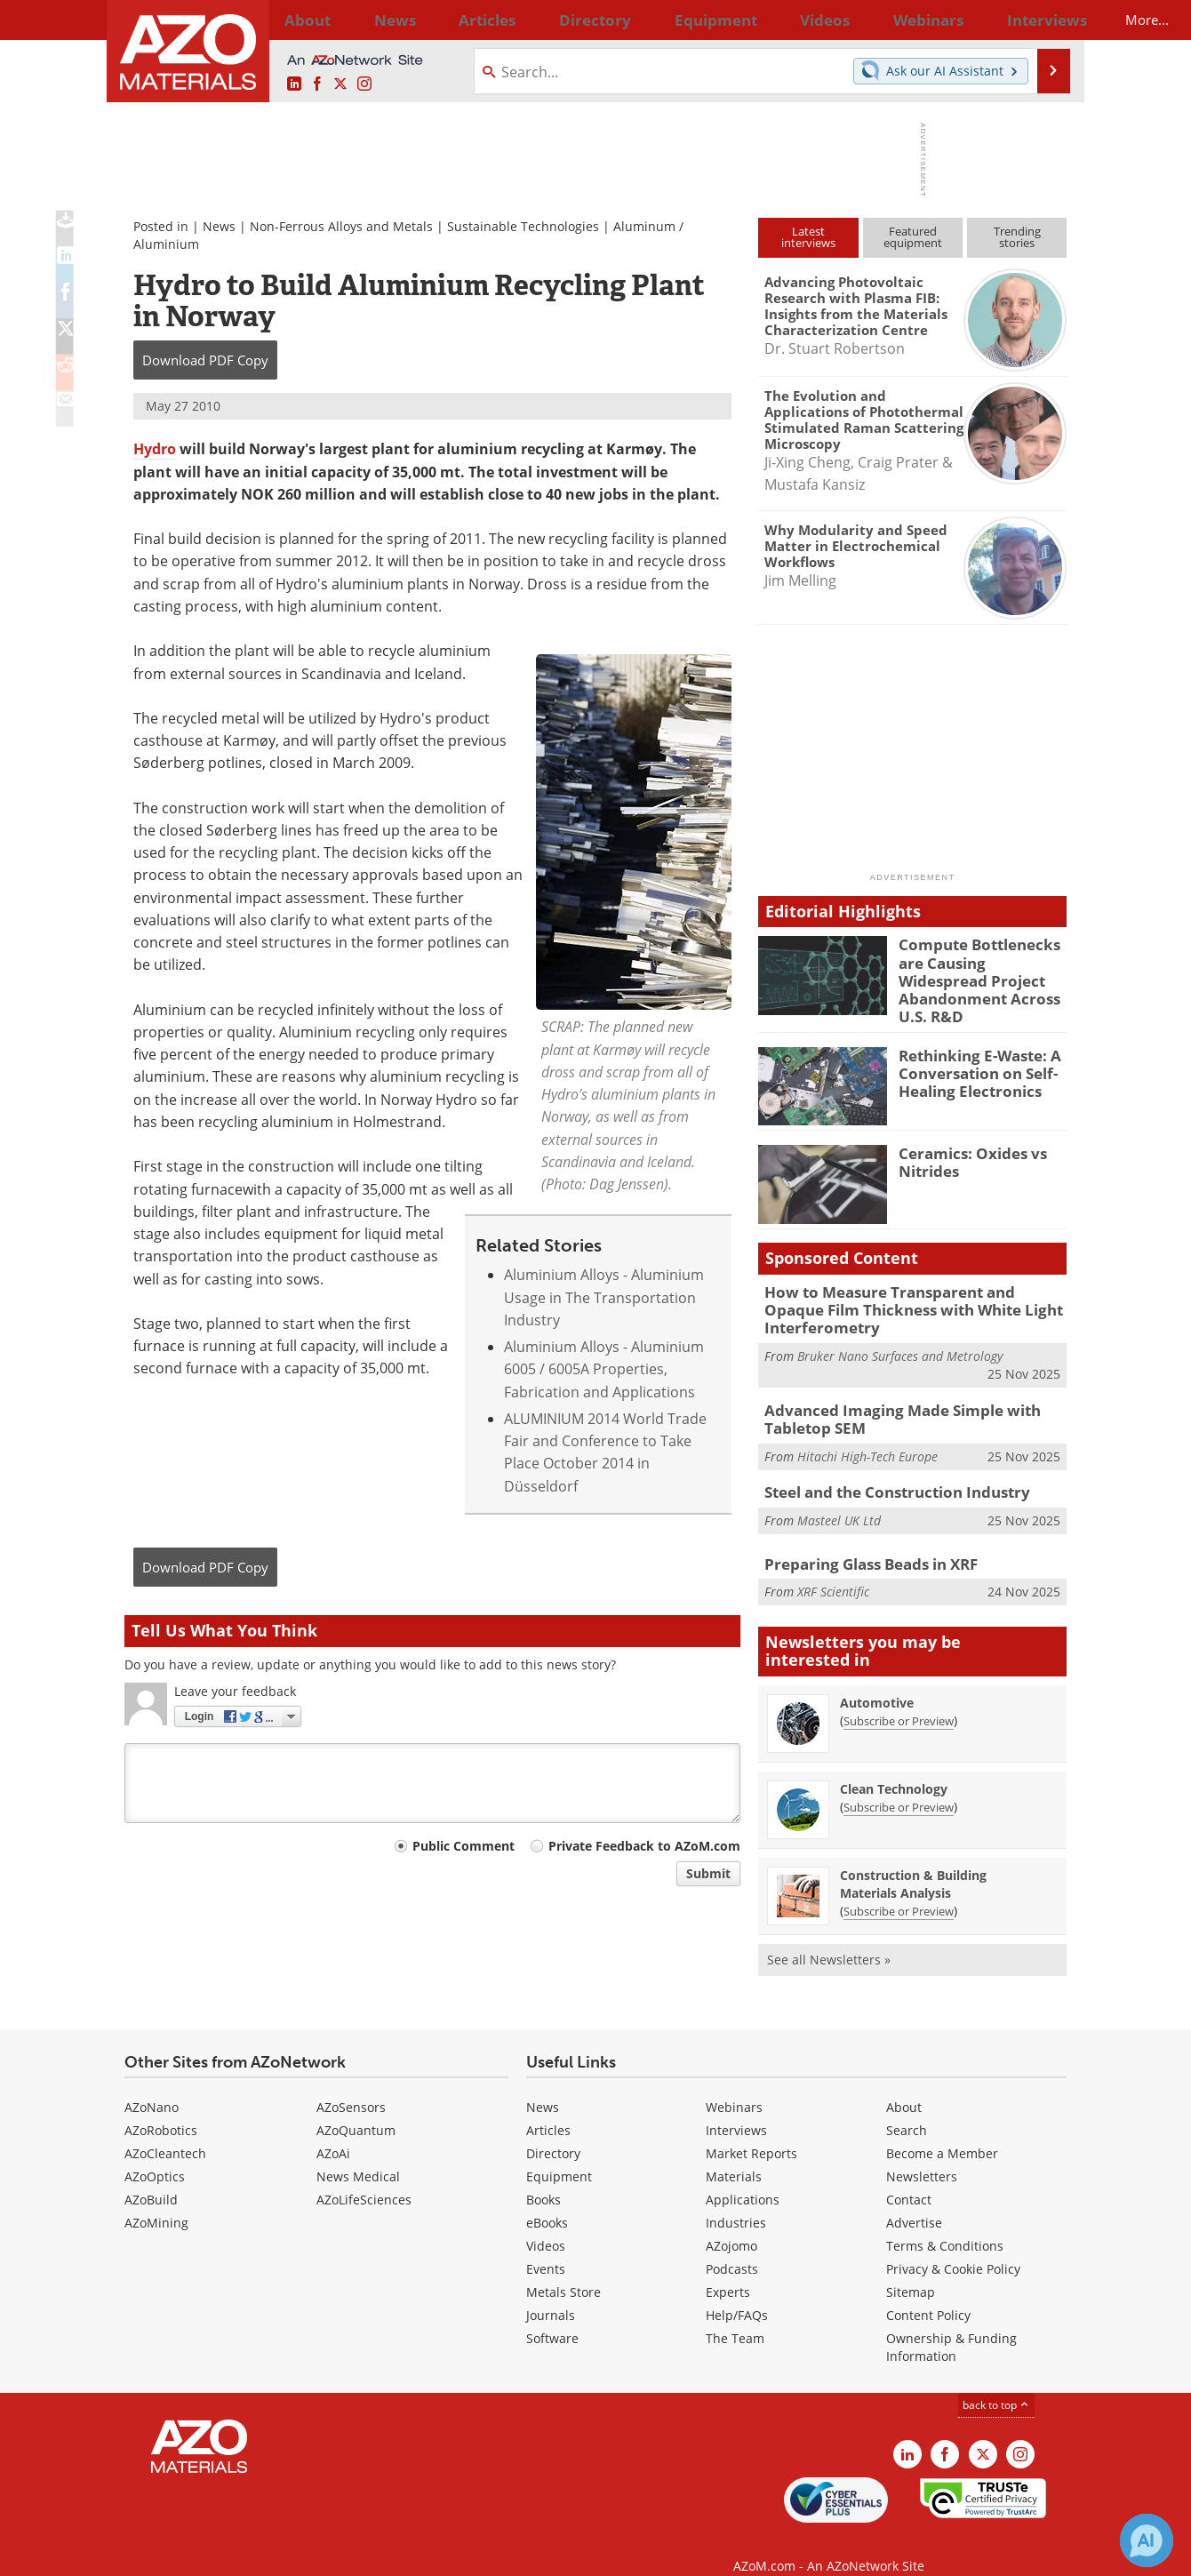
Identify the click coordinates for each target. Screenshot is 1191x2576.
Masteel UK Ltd (839, 1496)
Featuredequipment (912, 237)
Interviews (736, 2108)
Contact (908, 2177)
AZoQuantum (356, 2108)
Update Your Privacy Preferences (259, 2553)
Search (906, 2108)
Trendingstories (1017, 237)
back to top (996, 2382)
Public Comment (463, 1845)
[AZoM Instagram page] (364, 84)
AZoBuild (151, 2177)
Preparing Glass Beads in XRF (860, 1541)
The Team (735, 2316)
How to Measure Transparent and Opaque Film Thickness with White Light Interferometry (905, 1295)
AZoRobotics (160, 2108)
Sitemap (910, 2269)
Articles (548, 2108)
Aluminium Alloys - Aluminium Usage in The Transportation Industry (604, 1297)
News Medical (358, 2154)
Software (552, 2316)
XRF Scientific (833, 1567)
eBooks (547, 2200)
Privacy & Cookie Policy (953, 2246)
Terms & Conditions (944, 2223)
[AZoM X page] (340, 84)
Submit (708, 1873)
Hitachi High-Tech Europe (867, 1434)
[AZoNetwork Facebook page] (317, 84)
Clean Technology (893, 1766)
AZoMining (156, 2200)
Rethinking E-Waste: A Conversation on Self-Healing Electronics (972, 1059)
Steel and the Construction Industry (885, 1469)
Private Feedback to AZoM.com (644, 1845)
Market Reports (751, 2131)
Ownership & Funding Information (951, 2325)
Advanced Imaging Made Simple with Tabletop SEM (888, 1399)
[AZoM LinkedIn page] (294, 84)
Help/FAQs (737, 2292)
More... (1043, 19)
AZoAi (333, 2131)
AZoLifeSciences (364, 2177)
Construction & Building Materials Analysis (913, 1861)
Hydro (154, 449)
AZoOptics (154, 2154)
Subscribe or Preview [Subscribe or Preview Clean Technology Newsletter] (898, 1785)
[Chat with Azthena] (1146, 2540)
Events (545, 2246)
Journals (550, 2292)
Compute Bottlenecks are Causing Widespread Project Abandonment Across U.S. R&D (980, 968)
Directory (548, 19)
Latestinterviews (808, 237)
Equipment (559, 2154)
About (904, 2084)
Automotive (877, 1680)
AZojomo (731, 2223)
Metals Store (563, 2269)
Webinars (734, 2084)
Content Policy (928, 2292)
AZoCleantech (165, 2131)
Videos (545, 2223)
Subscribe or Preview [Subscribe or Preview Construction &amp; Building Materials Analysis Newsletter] (898, 1889)
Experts (728, 2269)
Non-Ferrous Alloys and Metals (341, 226)
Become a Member (942, 2131)
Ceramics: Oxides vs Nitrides (965, 1148)
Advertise (914, 2200)
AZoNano (151, 2084)
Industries (736, 2200)
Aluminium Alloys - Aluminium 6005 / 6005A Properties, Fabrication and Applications (604, 1369)
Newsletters (921, 2154)
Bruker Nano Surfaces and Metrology (900, 1338)
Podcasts (732, 2246)
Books (543, 2177)
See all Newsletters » (829, 1937)
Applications (742, 2177)
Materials (734, 2154)
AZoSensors (351, 2084)
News (219, 226)
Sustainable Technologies (523, 226)
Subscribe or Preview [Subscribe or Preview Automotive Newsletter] (898, 1699)
